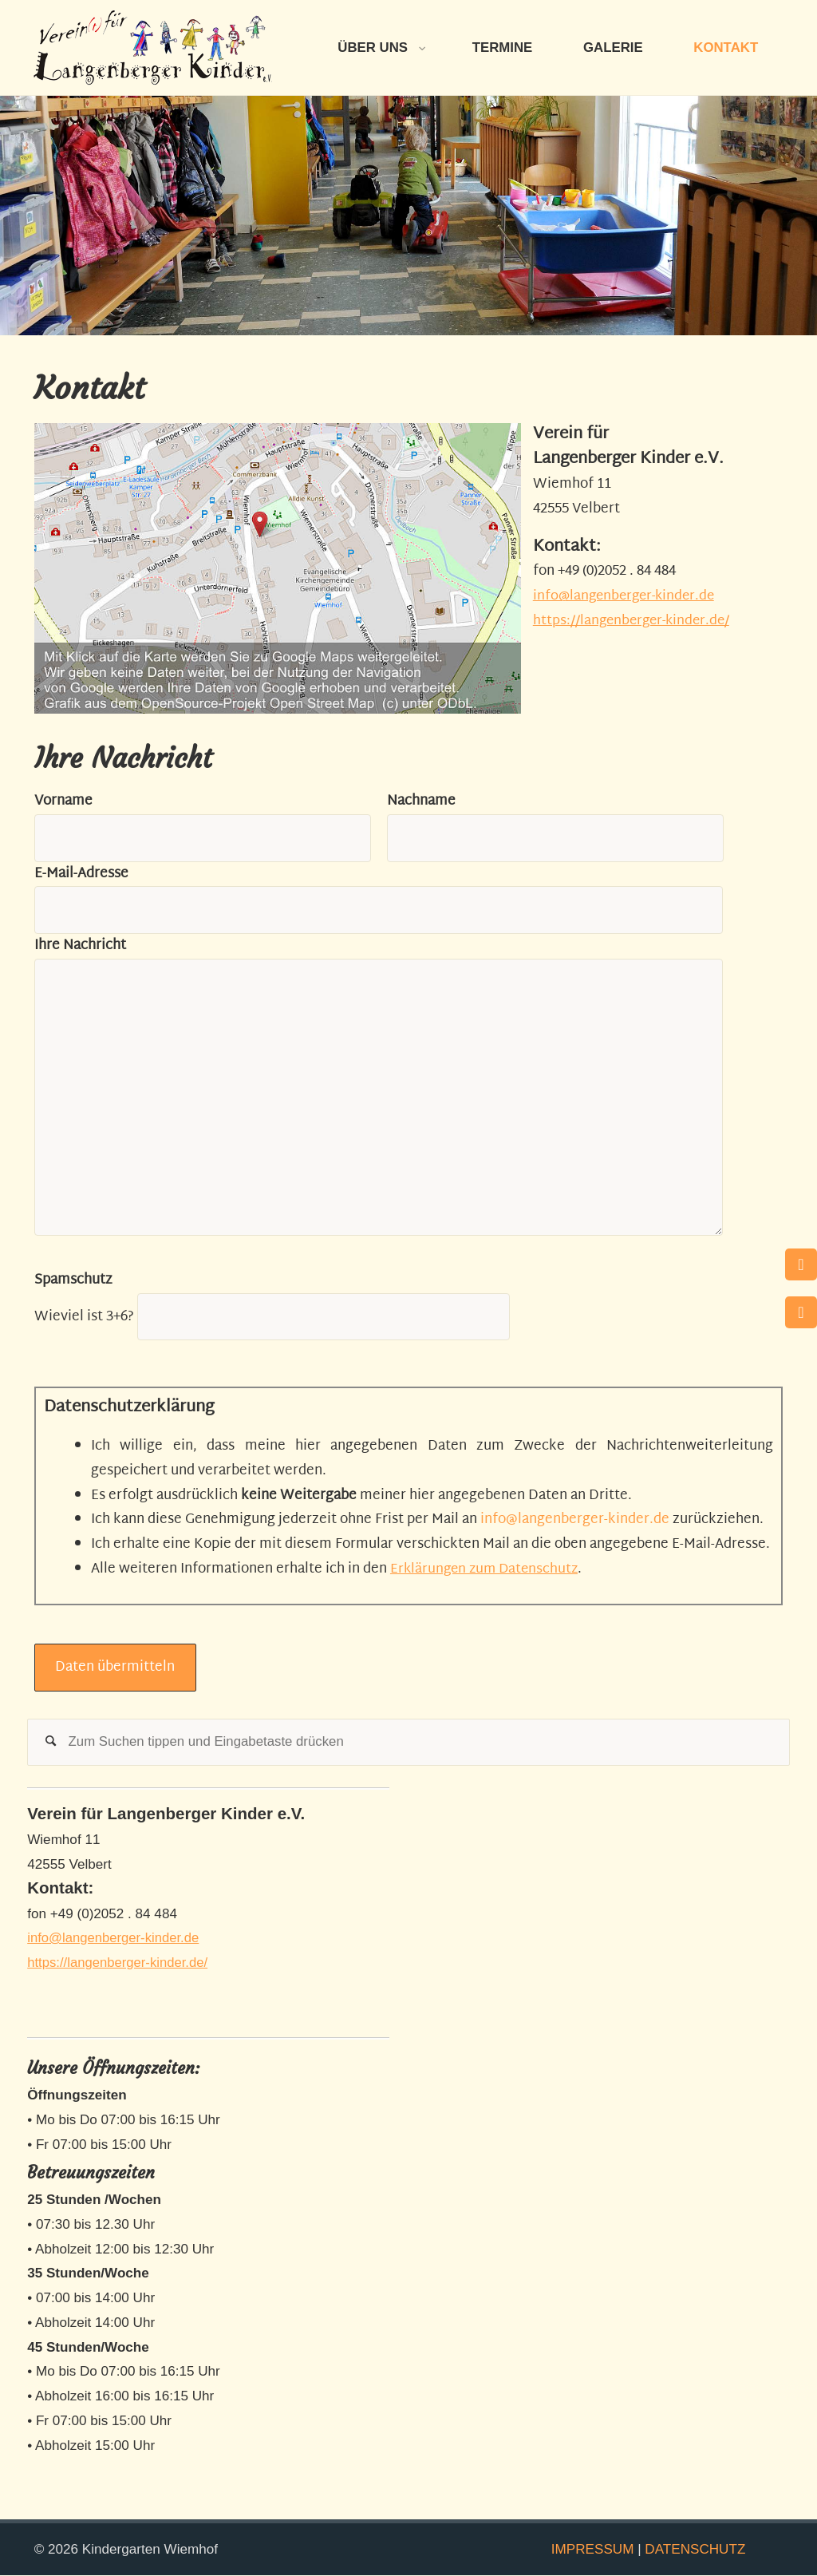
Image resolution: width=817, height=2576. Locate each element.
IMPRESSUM (592, 2549)
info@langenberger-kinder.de (627, 596)
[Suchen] (51, 1743)
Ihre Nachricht (80, 946)
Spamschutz (73, 1280)
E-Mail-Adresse (81, 874)
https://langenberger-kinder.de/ (634, 621)
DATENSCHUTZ (695, 2549)
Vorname (63, 801)
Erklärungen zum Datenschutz (487, 1569)
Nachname (421, 801)
